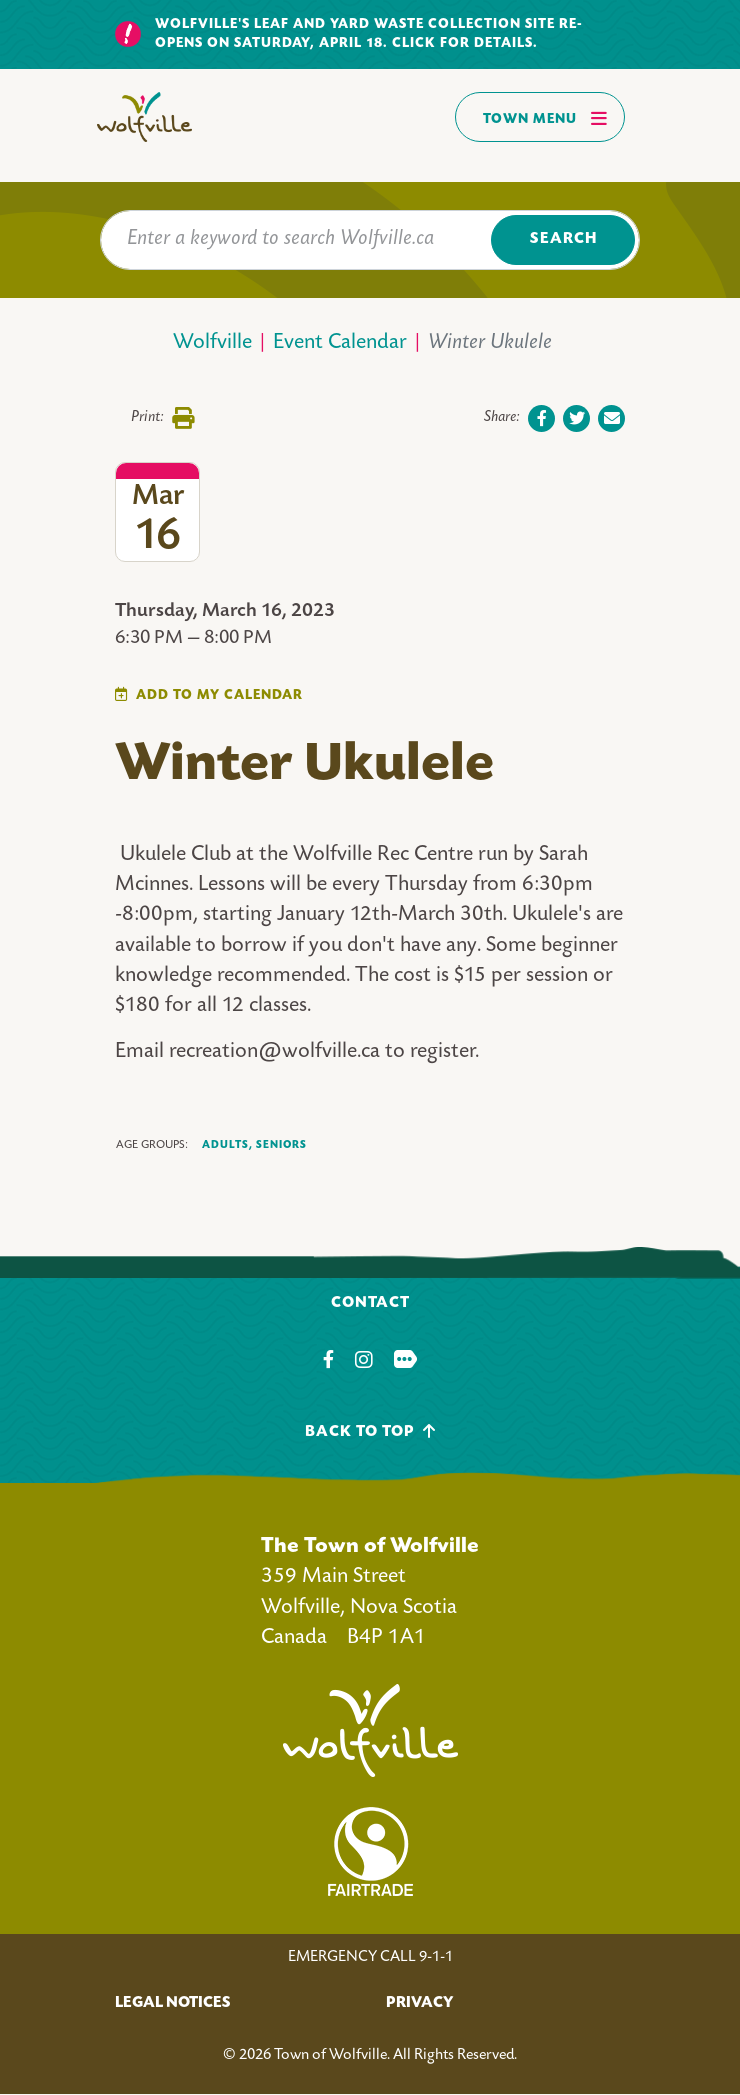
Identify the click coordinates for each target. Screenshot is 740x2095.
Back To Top (370, 1431)
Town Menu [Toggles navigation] (545, 118)
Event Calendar (340, 343)
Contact (370, 1303)
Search (563, 239)
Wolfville (212, 343)
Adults (227, 1145)
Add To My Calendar (219, 695)
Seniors (281, 1145)
